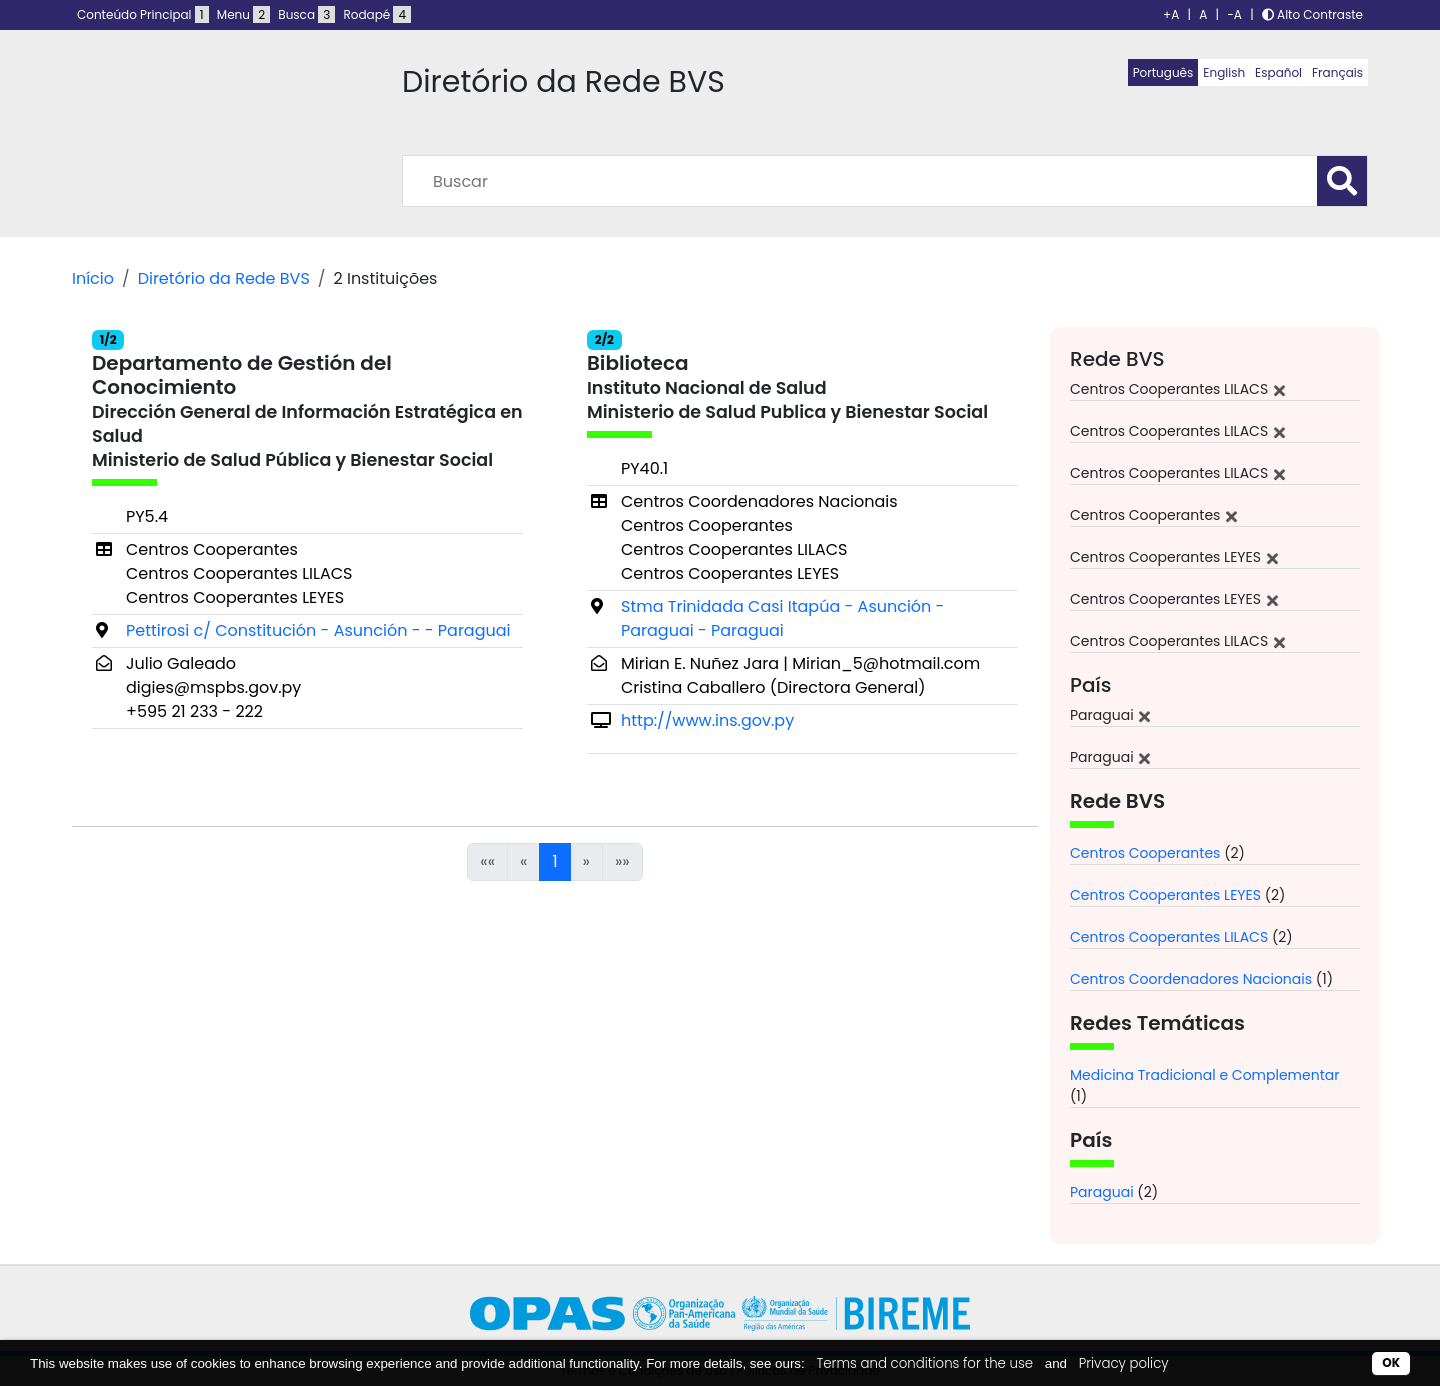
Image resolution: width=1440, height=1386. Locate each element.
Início (93, 278)
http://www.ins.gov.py (707, 720)
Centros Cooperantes (1145, 853)
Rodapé (378, 14)
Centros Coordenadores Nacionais (1191, 979)
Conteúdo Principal (143, 14)
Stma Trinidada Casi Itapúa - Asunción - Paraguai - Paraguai (782, 618)
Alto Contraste (1312, 14)
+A (1171, 14)
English (1224, 72)
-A (1234, 14)
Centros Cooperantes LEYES (1165, 895)
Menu (243, 14)
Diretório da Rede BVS (224, 278)
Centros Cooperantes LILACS (1169, 937)
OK (1391, 1362)
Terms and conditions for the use (924, 1363)
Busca (306, 14)
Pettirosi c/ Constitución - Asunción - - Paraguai (318, 630)
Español (1278, 72)
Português (1163, 72)
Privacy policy (1124, 1363)
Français (1337, 72)
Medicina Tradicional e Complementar (1204, 1075)
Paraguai (1102, 1192)
